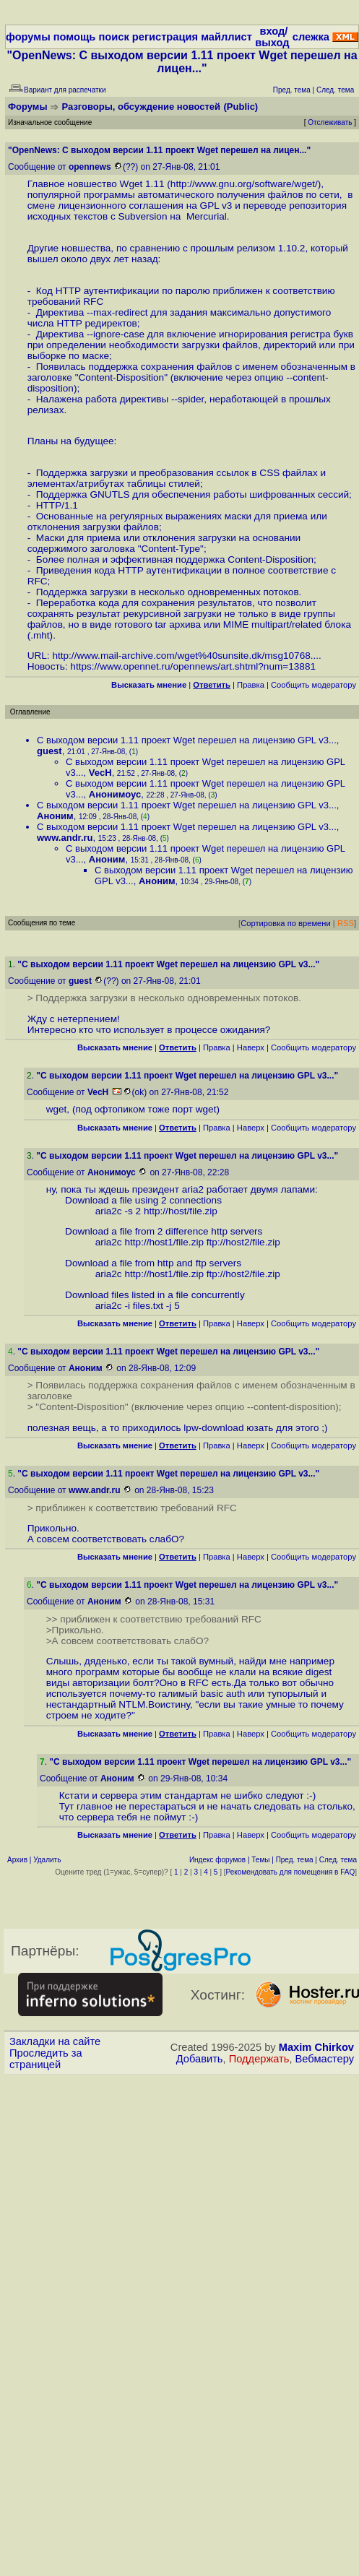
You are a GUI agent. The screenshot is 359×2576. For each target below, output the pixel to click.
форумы (28, 37)
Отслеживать (330, 122)
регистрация (165, 37)
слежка (311, 37)
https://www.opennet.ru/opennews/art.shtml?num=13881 (193, 666)
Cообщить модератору (313, 684)
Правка (250, 684)
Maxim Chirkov (316, 2047)
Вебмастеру (324, 2059)
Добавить (199, 2059)
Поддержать (259, 2059)
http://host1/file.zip (164, 1242)
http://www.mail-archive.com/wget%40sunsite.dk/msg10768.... (186, 655)
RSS (345, 923)
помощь (74, 37)
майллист (226, 37)
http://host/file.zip (180, 1211)
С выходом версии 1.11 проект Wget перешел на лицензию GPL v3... (187, 740)
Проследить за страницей (45, 2058)
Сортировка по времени (286, 923)
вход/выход (272, 36)
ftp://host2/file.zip (243, 1242)
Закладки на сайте (54, 2041)
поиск (113, 37)
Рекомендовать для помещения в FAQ (290, 1872)
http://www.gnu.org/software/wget (242, 183)
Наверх (250, 1047)
